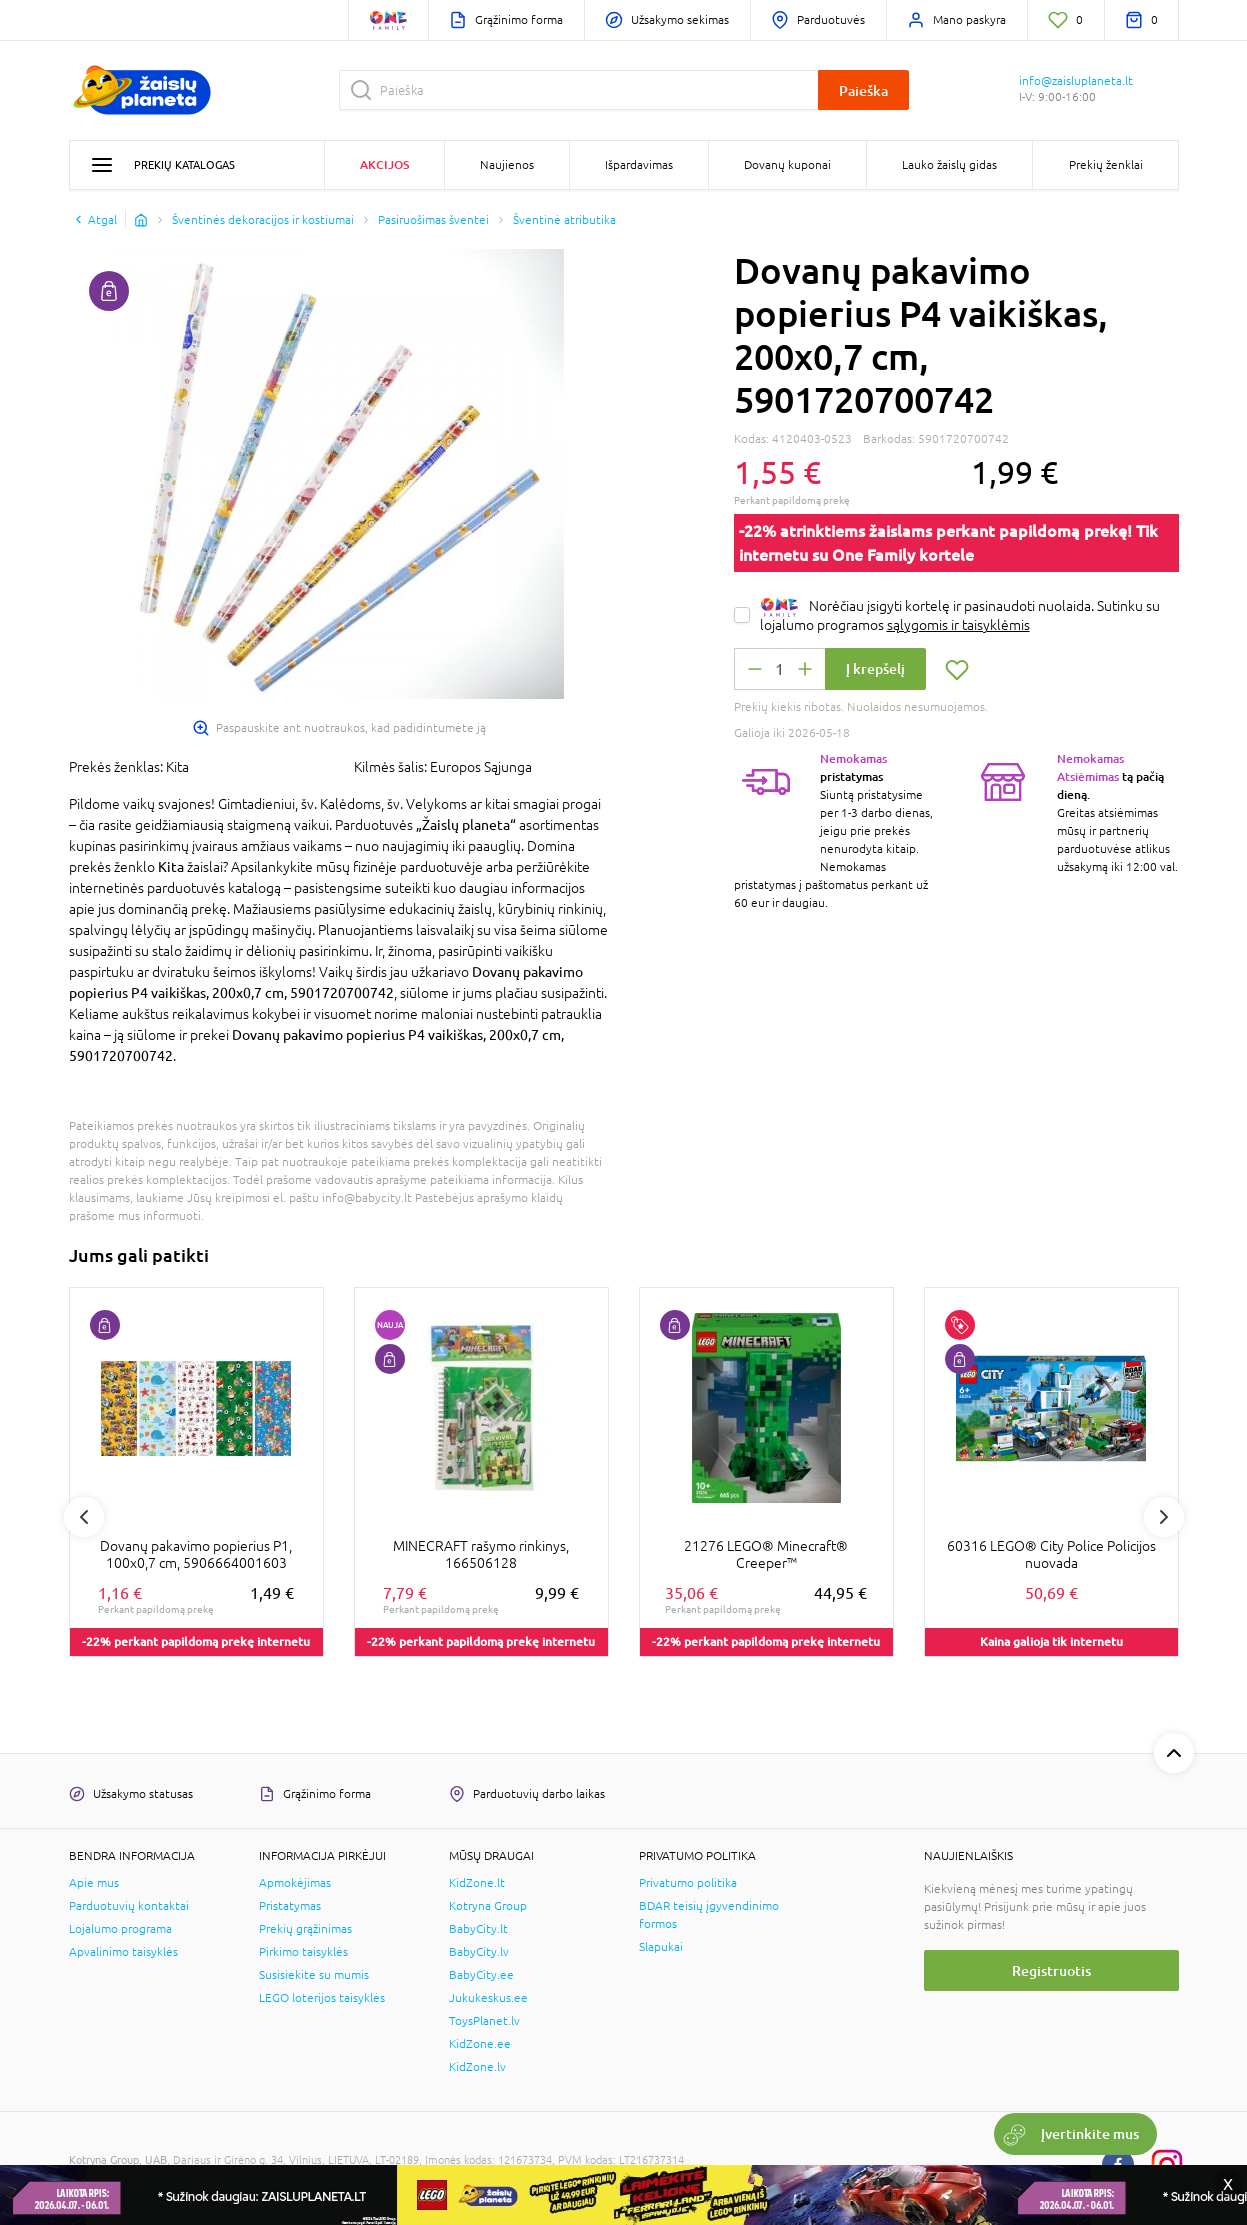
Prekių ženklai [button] (1106, 165)
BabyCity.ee (481, 1975)
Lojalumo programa (120, 1929)
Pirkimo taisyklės (303, 1952)
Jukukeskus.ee (488, 1998)
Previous (84, 1517)
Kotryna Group (488, 1906)
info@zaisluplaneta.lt (1076, 81)
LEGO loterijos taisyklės (322, 1998)
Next (1164, 1517)
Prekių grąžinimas (305, 1929)
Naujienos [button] (507, 165)
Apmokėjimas (295, 1883)
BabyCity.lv (479, 1952)
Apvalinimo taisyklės (123, 1952)
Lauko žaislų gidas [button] (949, 165)
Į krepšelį (875, 668)
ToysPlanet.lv (484, 2021)
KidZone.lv (477, 2067)
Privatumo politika (688, 1883)
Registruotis (1051, 1970)
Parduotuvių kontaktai (129, 1906)
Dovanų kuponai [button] (787, 165)
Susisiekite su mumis (314, 1975)
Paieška (863, 90)
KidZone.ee (480, 2044)
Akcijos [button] (384, 164)
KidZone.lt (477, 1883)
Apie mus (94, 1883)
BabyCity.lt (478, 1929)
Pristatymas (290, 1906)
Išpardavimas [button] (639, 165)
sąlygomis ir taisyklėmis (958, 625)
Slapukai (661, 1947)
